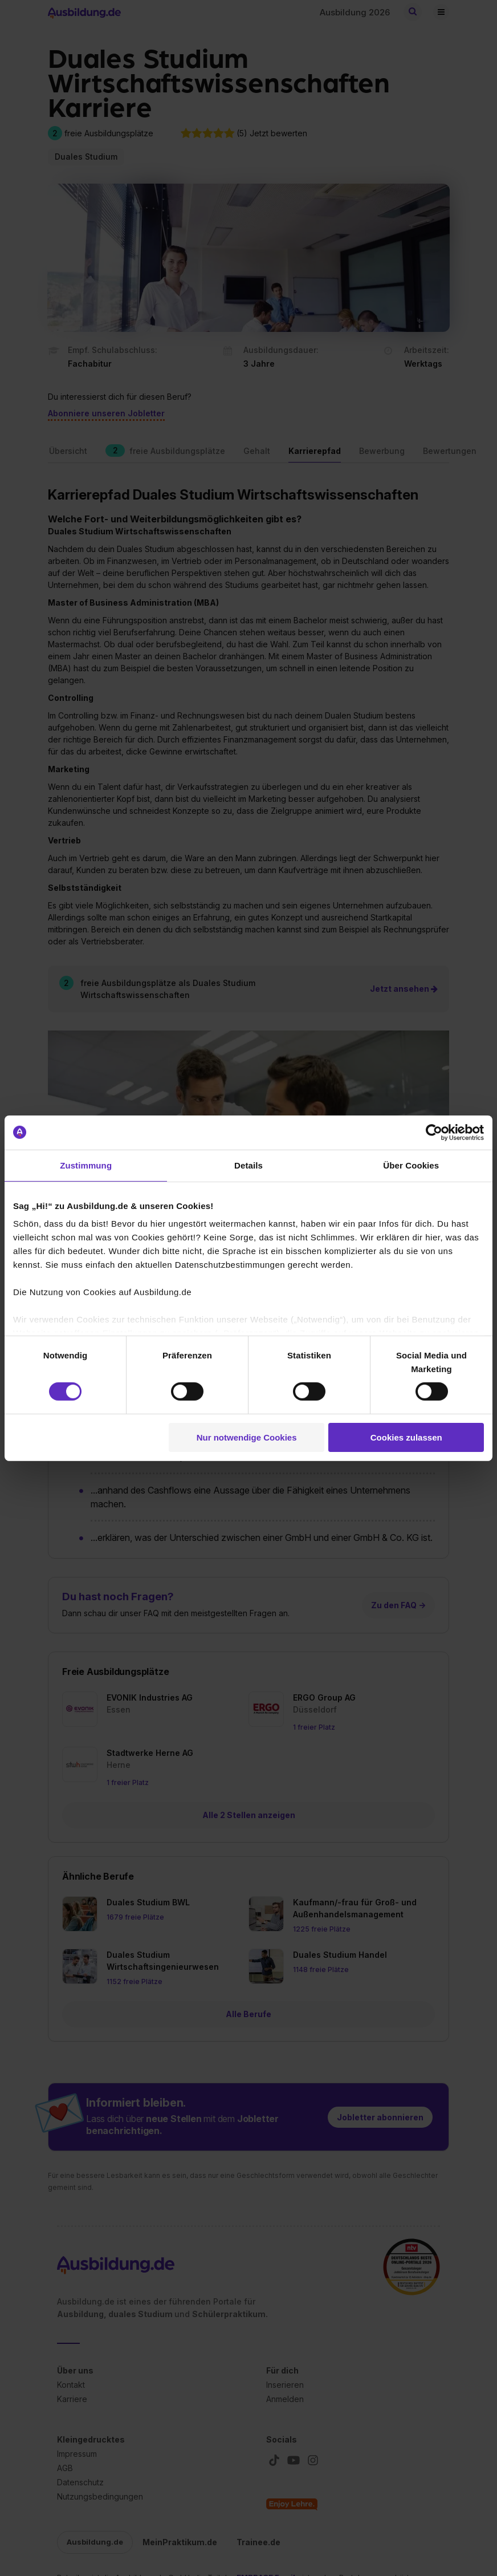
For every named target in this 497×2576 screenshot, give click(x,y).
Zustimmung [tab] (86, 1165)
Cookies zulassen (406, 1437)
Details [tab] (248, 1165)
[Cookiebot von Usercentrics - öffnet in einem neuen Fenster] (434, 1132)
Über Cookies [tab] (411, 1165)
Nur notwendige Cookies (247, 1437)
